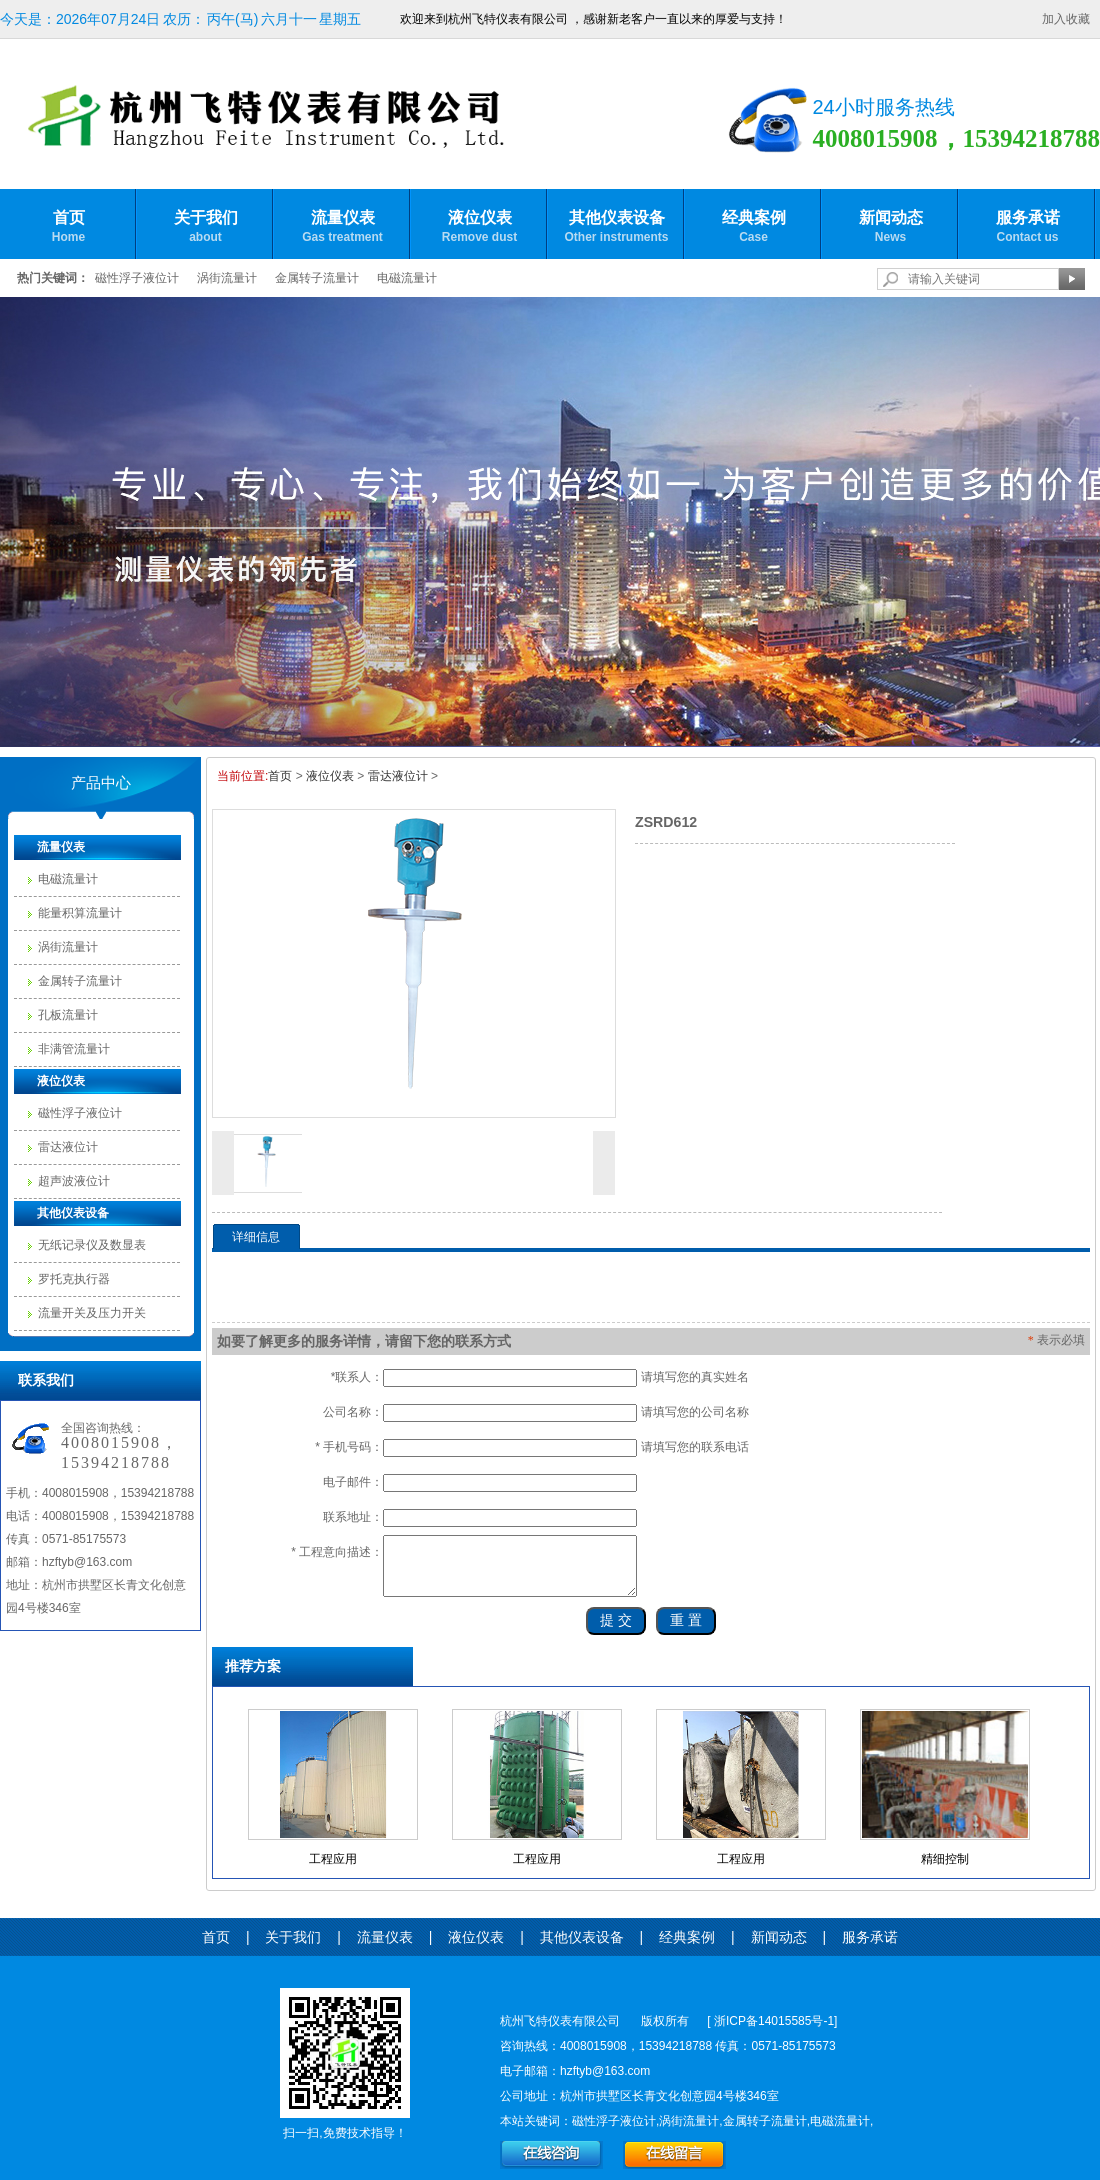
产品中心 (101, 783)
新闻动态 (890, 226)
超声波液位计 (74, 1181)
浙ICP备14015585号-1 (774, 2021)
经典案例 (753, 226)
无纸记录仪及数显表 (92, 1245)
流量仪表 (342, 226)
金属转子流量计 (317, 278)
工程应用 (333, 1859)
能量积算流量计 (80, 913)
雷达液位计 (68, 1147)
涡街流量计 (227, 278)
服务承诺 (1027, 226)
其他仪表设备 (616, 226)
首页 (68, 226)
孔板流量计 (68, 1015)
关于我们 (205, 226)
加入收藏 (1066, 19)
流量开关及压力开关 (92, 1313)
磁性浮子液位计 (137, 278)
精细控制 (945, 1859)
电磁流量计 (407, 278)
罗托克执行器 (74, 1279)
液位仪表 (479, 226)
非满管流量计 (74, 1049)
